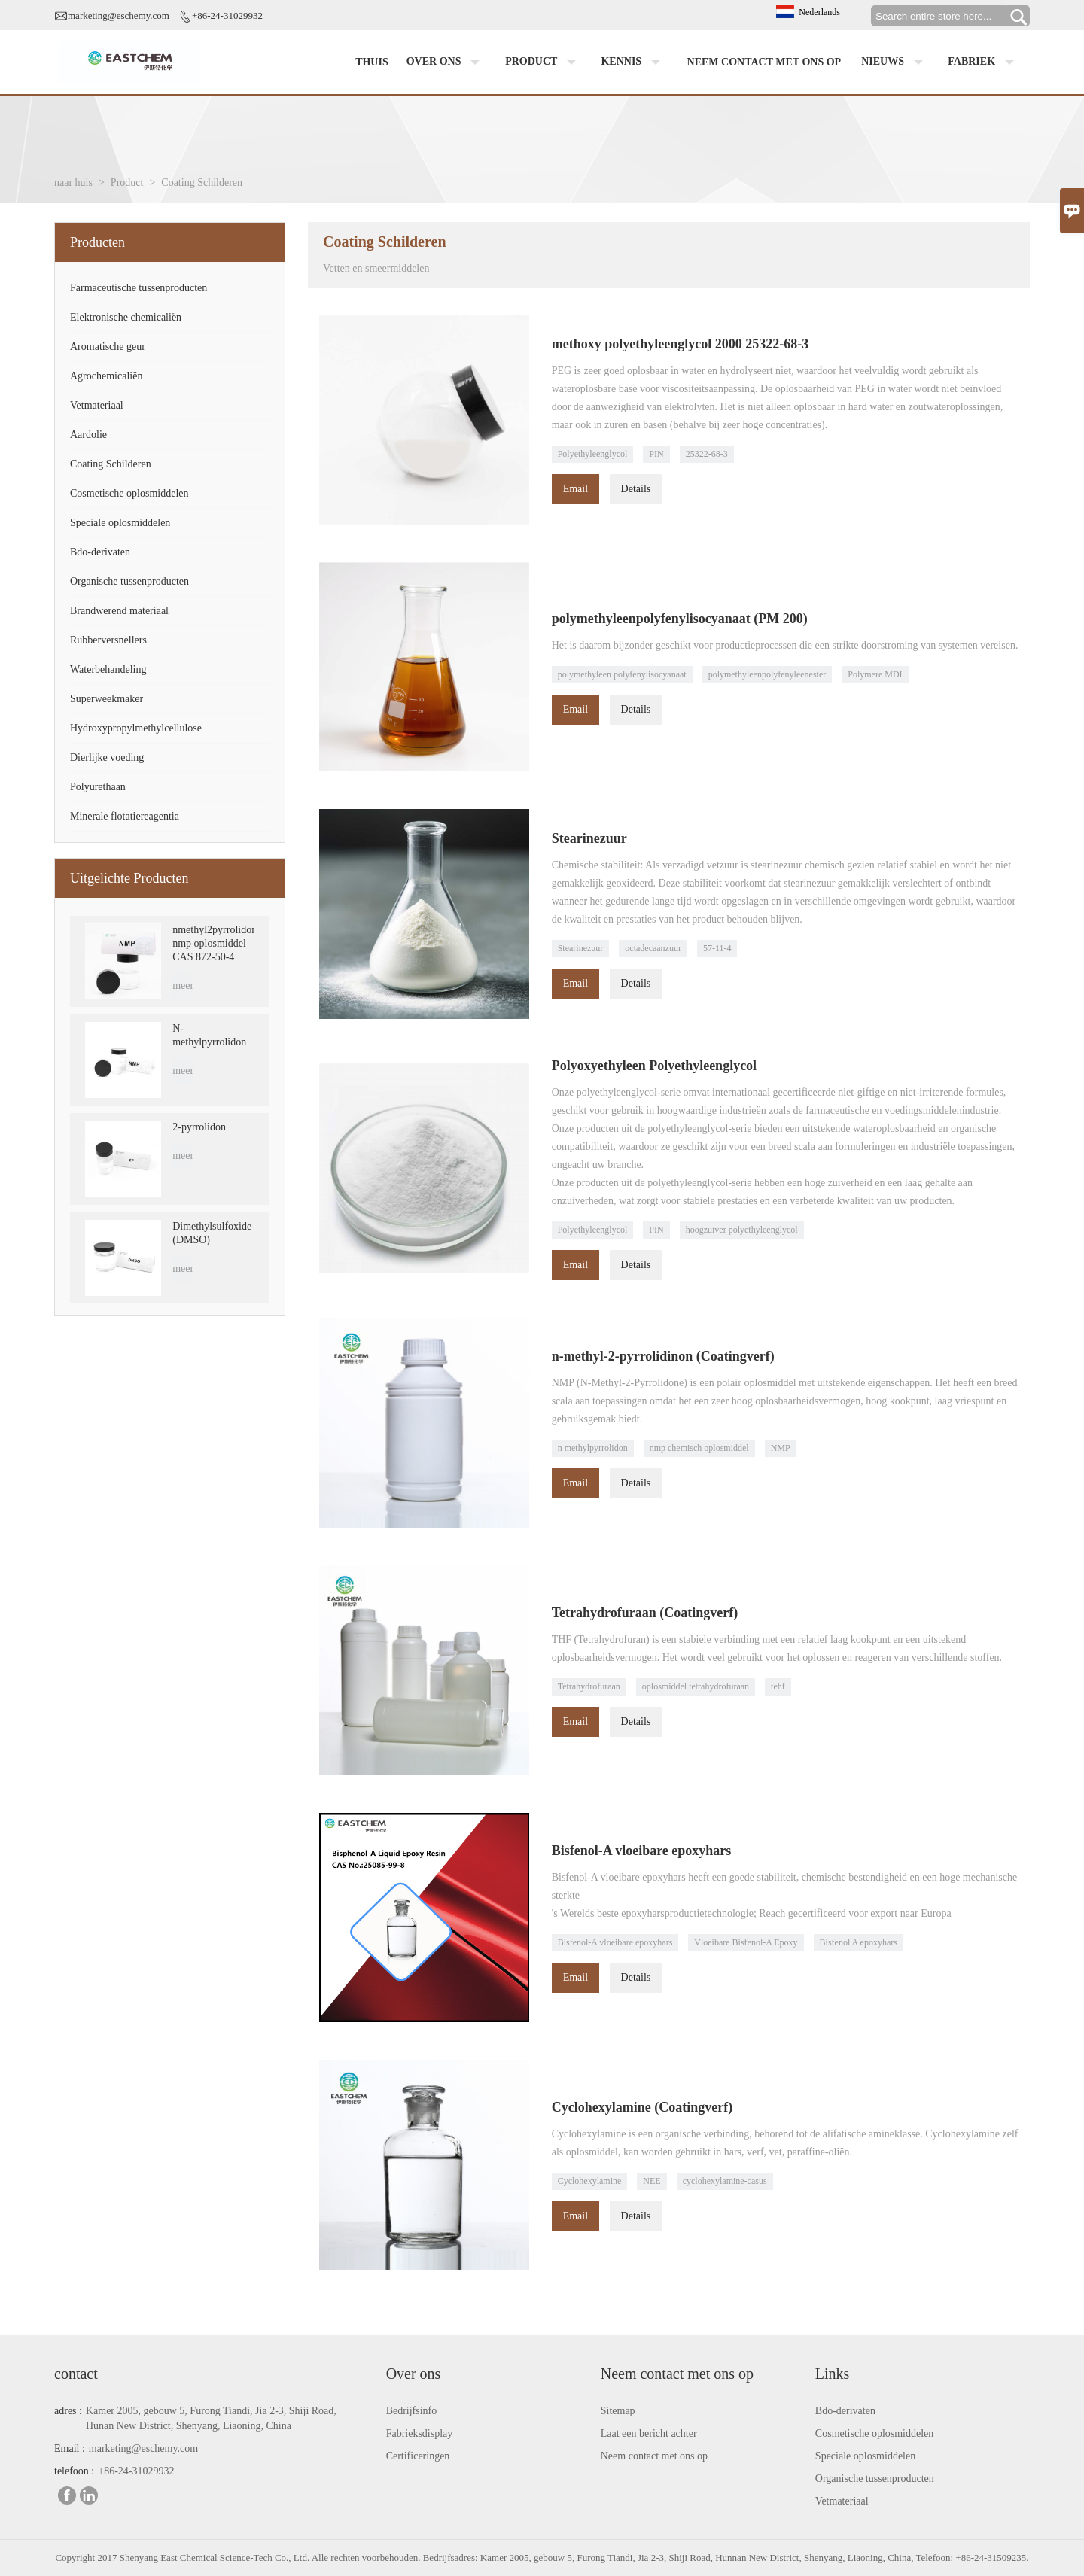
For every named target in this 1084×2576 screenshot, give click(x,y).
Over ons (446, 62)
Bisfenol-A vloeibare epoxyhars (615, 1942)
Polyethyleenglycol (593, 454)
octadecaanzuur (653, 948)
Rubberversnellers (108, 640)
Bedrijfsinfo (411, 2410)
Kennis (633, 62)
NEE (651, 2181)
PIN (656, 454)
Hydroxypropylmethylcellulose (136, 728)
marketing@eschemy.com (118, 15)
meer (182, 985)
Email (575, 488)
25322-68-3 (707, 454)
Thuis (371, 62)
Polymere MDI (875, 674)
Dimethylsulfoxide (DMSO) (211, 1233)
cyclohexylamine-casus (725, 2181)
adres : (68, 2410)
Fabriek (984, 62)
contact (76, 2373)
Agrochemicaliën (106, 376)
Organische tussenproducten (129, 581)
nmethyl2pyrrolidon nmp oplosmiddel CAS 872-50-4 (213, 943)
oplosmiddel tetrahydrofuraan (695, 1686)
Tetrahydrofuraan (589, 1686)
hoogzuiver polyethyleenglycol (742, 1229)
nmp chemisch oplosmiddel (699, 1448)
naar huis (73, 182)
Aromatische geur (107, 346)
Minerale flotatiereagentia (124, 816)
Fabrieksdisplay (419, 2433)
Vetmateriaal (96, 405)
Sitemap (618, 2410)
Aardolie (88, 434)
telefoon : (74, 2471)
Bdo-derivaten (100, 552)
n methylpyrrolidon (593, 1448)
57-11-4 (717, 948)
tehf (778, 1686)
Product (543, 62)
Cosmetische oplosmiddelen (129, 493)
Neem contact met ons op (764, 62)
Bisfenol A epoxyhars (858, 1942)
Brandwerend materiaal (119, 610)
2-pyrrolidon (199, 1127)
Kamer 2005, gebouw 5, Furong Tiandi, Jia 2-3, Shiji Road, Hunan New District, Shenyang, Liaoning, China (211, 2418)
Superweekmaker (106, 698)
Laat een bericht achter (649, 2433)
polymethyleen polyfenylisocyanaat (622, 674)
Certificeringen (418, 2456)
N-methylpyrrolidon (209, 1035)
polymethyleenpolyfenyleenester (767, 674)
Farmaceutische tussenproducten (138, 287)
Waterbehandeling (108, 669)
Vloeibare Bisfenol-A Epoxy (745, 1942)
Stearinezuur (581, 948)
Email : (69, 2448)
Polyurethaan (98, 786)
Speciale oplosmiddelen (120, 522)
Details (636, 488)
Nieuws (895, 62)
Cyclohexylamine (590, 2181)
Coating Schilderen (110, 464)
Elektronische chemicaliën (125, 317)
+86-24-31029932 (227, 15)
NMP (780, 1448)
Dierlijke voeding (107, 757)
